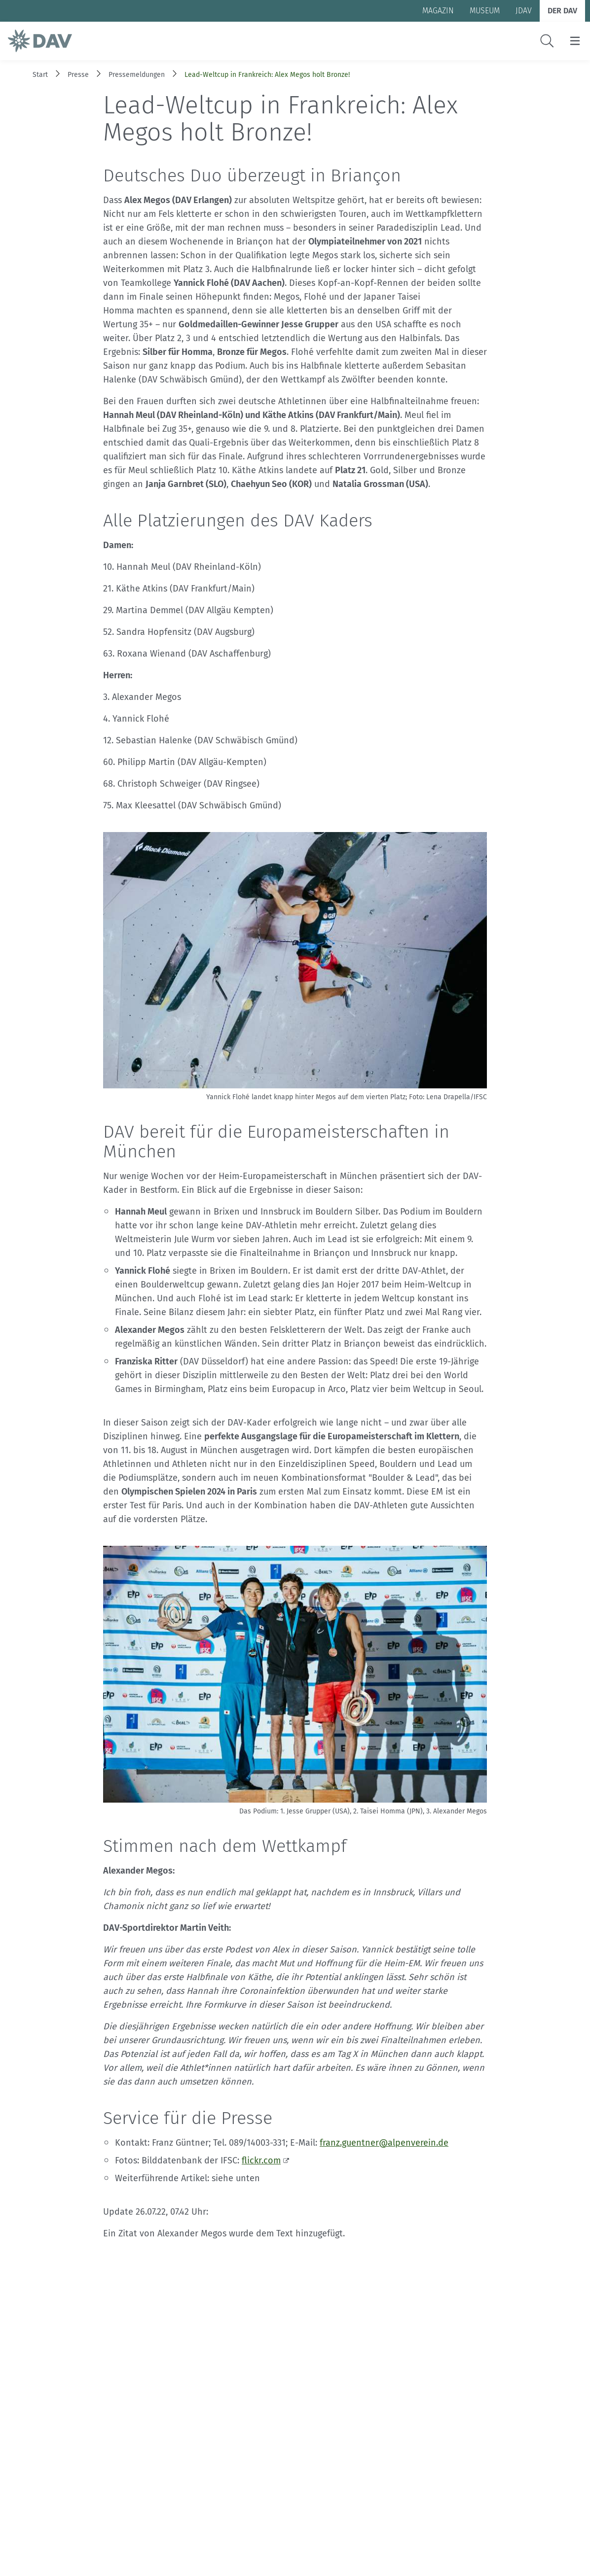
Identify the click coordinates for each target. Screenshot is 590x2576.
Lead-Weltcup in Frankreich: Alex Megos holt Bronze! (267, 74)
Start (40, 74)
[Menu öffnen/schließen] (575, 40)
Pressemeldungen (137, 74)
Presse (78, 74)
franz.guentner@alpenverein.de (384, 2142)
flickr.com (261, 2160)
